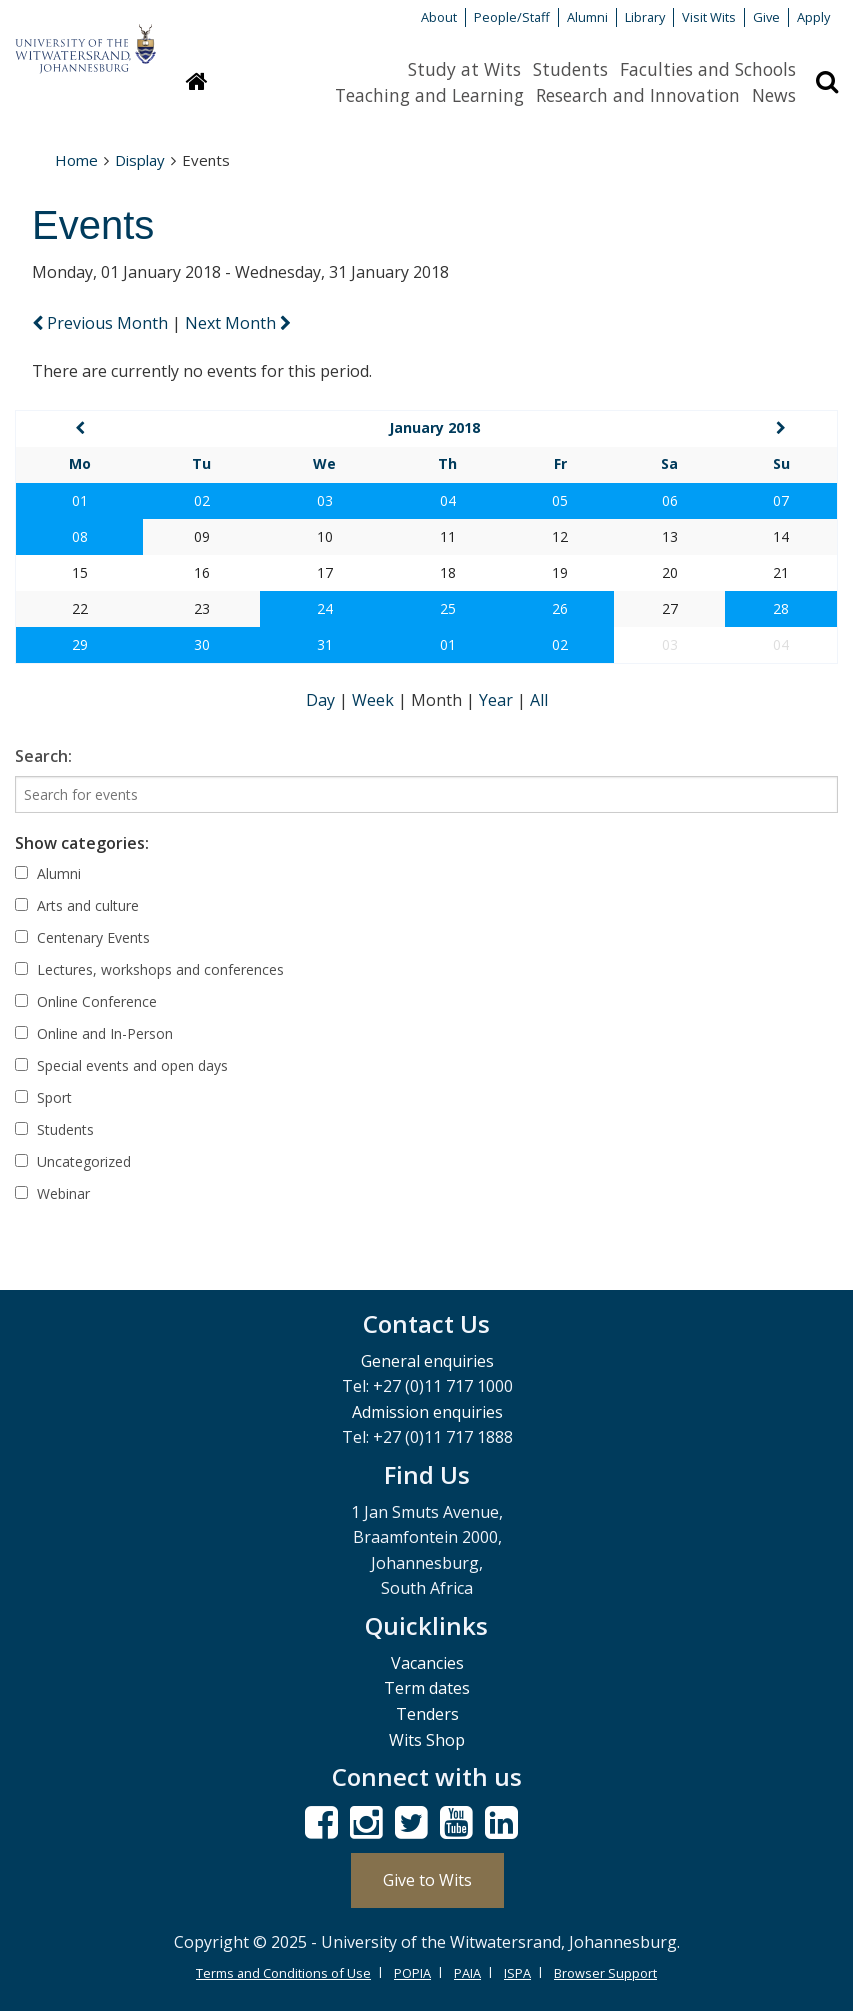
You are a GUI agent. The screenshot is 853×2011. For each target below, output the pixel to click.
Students (570, 69)
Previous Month (102, 323)
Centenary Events (82, 937)
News (774, 95)
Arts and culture (77, 905)
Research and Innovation (638, 95)
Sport (43, 1097)
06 (670, 500)
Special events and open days (121, 1065)
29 (80, 644)
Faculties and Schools (708, 69)
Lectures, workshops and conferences (149, 969)
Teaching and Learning (429, 95)
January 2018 (434, 427)
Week (375, 700)
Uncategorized (73, 1161)
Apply (813, 17)
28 (781, 608)
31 (325, 644)
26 (560, 608)
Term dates (427, 1688)
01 (80, 500)
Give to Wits (427, 1880)
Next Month (238, 323)
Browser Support (605, 1973)
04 (448, 500)
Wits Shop (427, 1740)
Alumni (587, 17)
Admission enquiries (427, 1412)
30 (202, 644)
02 (202, 500)
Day (322, 700)
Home (76, 160)
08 (80, 536)
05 (560, 500)
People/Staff (512, 17)
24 (325, 608)
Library (645, 17)
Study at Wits (464, 69)
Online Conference (86, 1001)
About (439, 17)
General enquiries (427, 1361)
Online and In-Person (94, 1033)
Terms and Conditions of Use (283, 1973)
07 (781, 500)
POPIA (412, 1973)
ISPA (517, 1973)
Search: (43, 756)
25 (448, 608)
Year (498, 700)
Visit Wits (709, 17)
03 (325, 500)
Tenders (427, 1714)
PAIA (467, 1973)
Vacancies (427, 1663)
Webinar (52, 1193)
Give (766, 17)
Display (140, 160)
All (539, 700)
